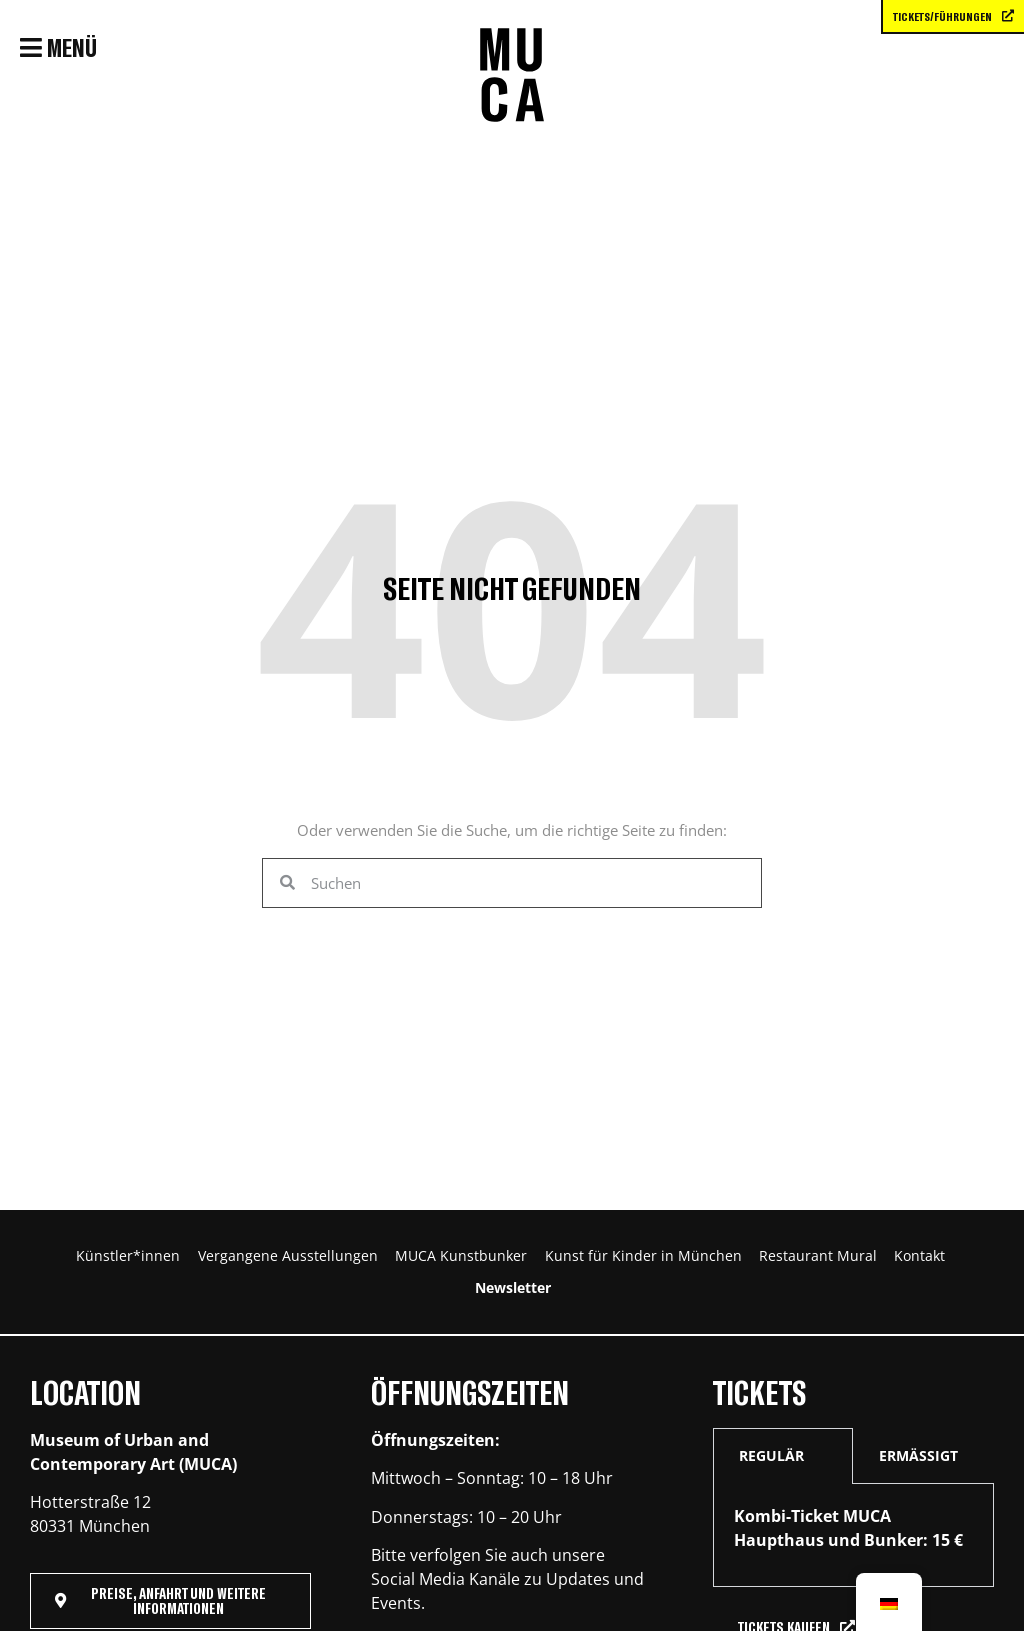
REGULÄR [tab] (771, 1484)
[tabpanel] (853, 1564)
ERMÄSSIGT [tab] (918, 1484)
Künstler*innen (169, 1263)
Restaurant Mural (399, 1309)
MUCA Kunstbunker (583, 1263)
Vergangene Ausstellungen (368, 1263)
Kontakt (534, 1309)
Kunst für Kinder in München (805, 1263)
